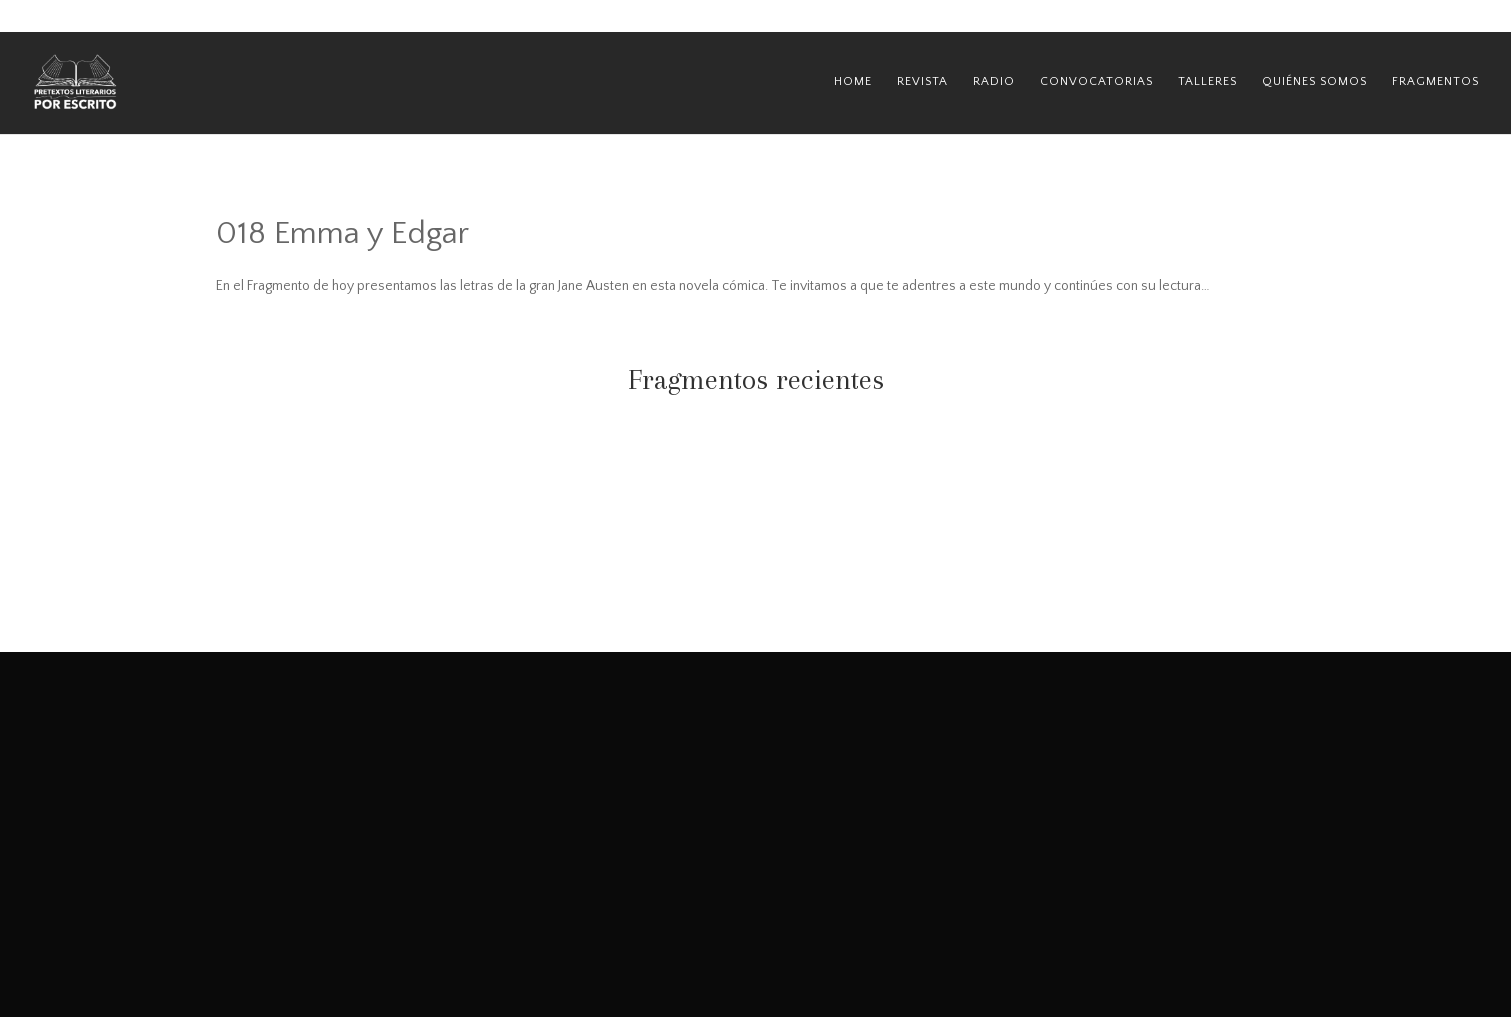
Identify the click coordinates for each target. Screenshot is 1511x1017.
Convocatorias (1096, 81)
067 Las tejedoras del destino (1135, 485)
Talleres (1207, 81)
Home (853, 81)
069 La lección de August (376, 485)
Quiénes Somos (1314, 81)
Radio (994, 81)
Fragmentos (1435, 81)
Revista (922, 81)
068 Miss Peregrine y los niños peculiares (755, 494)
